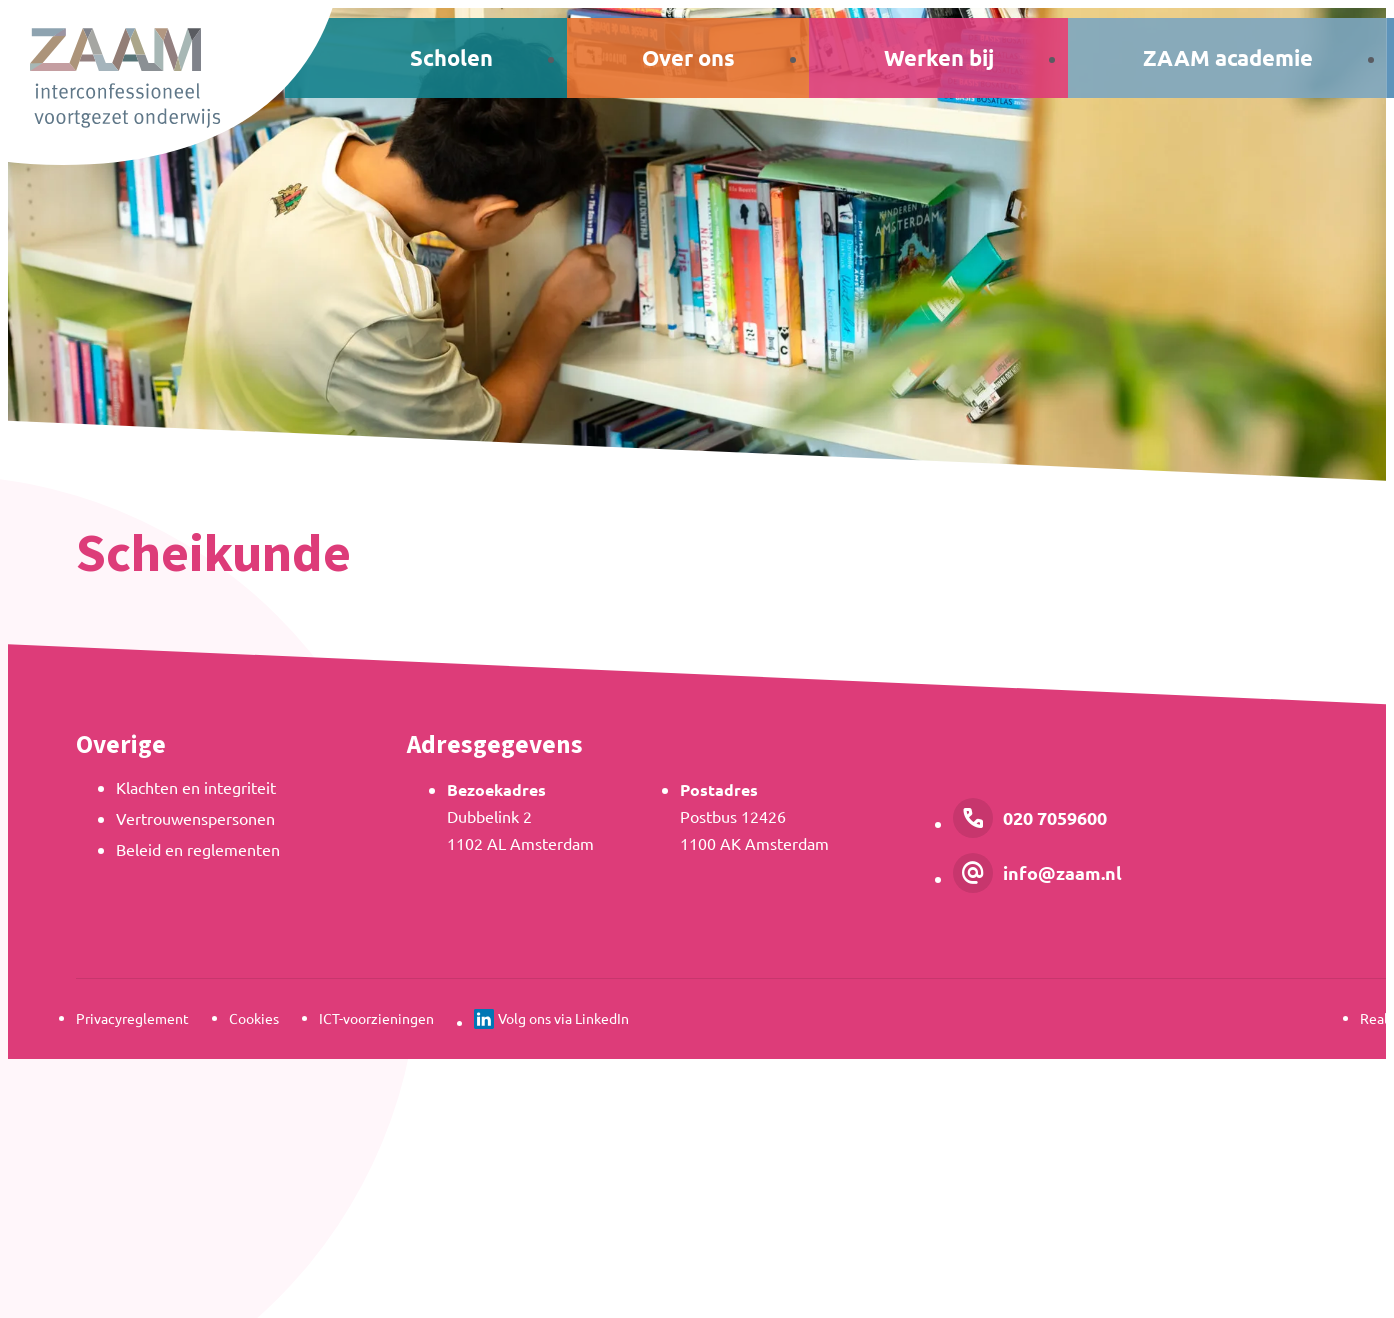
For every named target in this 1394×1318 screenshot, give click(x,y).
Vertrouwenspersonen (195, 818)
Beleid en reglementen (198, 849)
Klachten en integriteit (196, 787)
